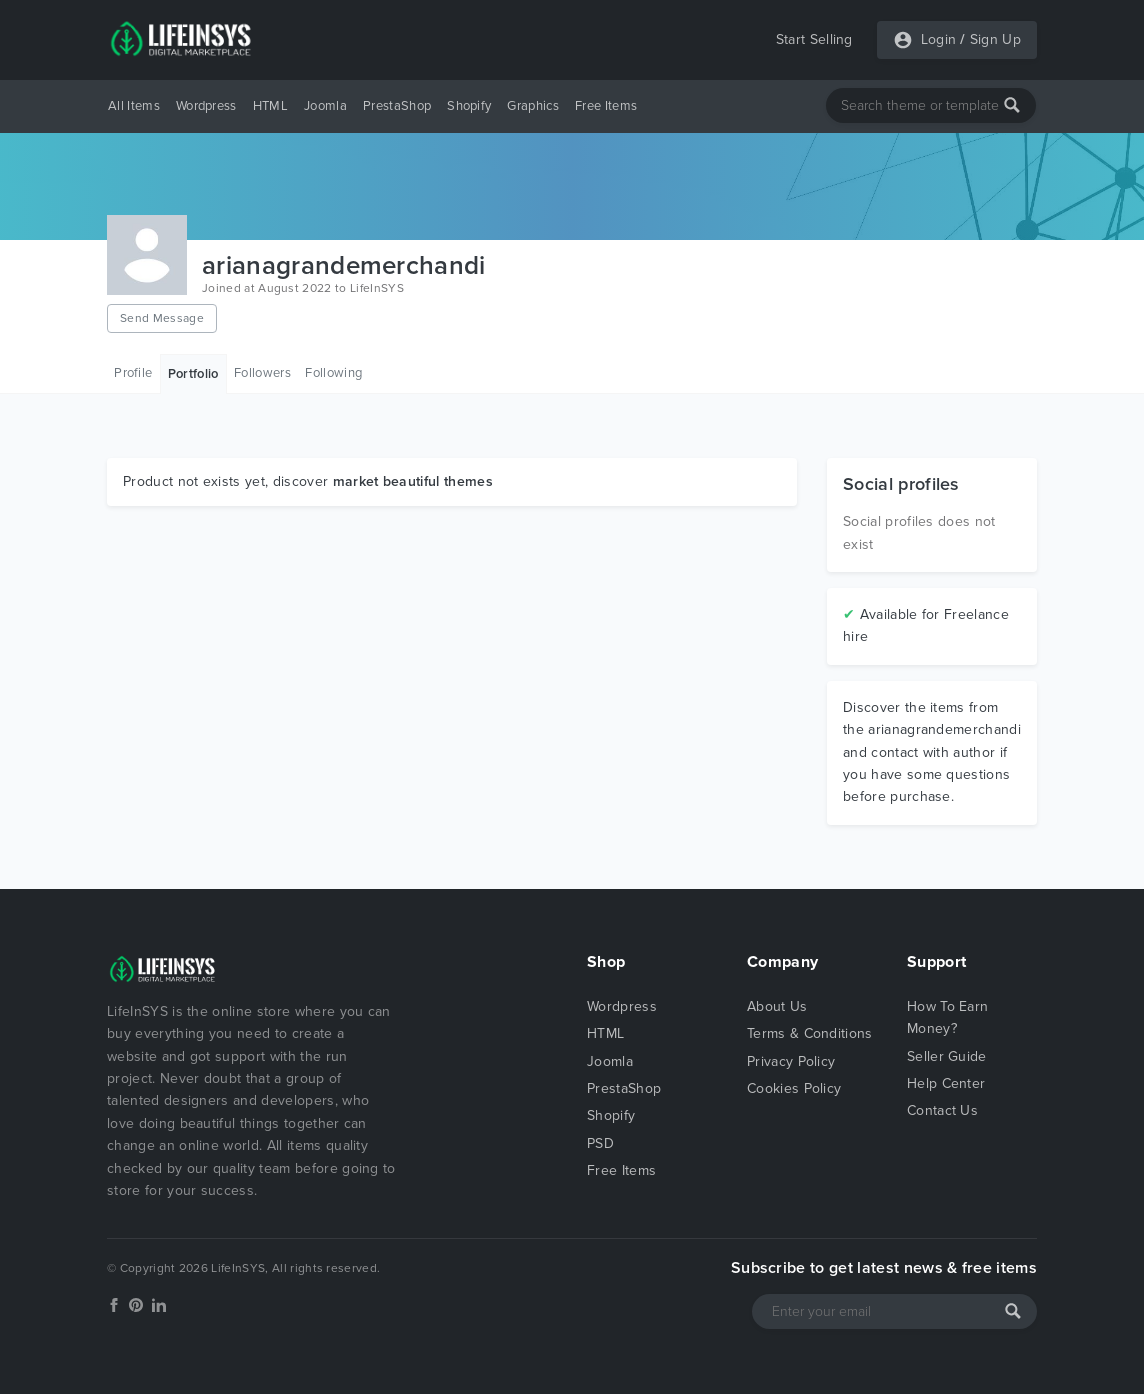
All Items (134, 106)
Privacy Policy (791, 1061)
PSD (600, 1143)
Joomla (325, 106)
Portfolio (193, 374)
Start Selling (814, 39)
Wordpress (206, 106)
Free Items (606, 106)
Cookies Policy (794, 1088)
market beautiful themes (413, 481)
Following (333, 373)
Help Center (946, 1083)
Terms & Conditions (810, 1033)
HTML (270, 106)
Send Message (162, 318)
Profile (133, 373)
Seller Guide (947, 1056)
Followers (262, 373)
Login (939, 39)
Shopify (469, 106)
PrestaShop (397, 106)
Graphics (533, 106)
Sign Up (995, 39)
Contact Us (942, 1110)
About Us (777, 1006)
